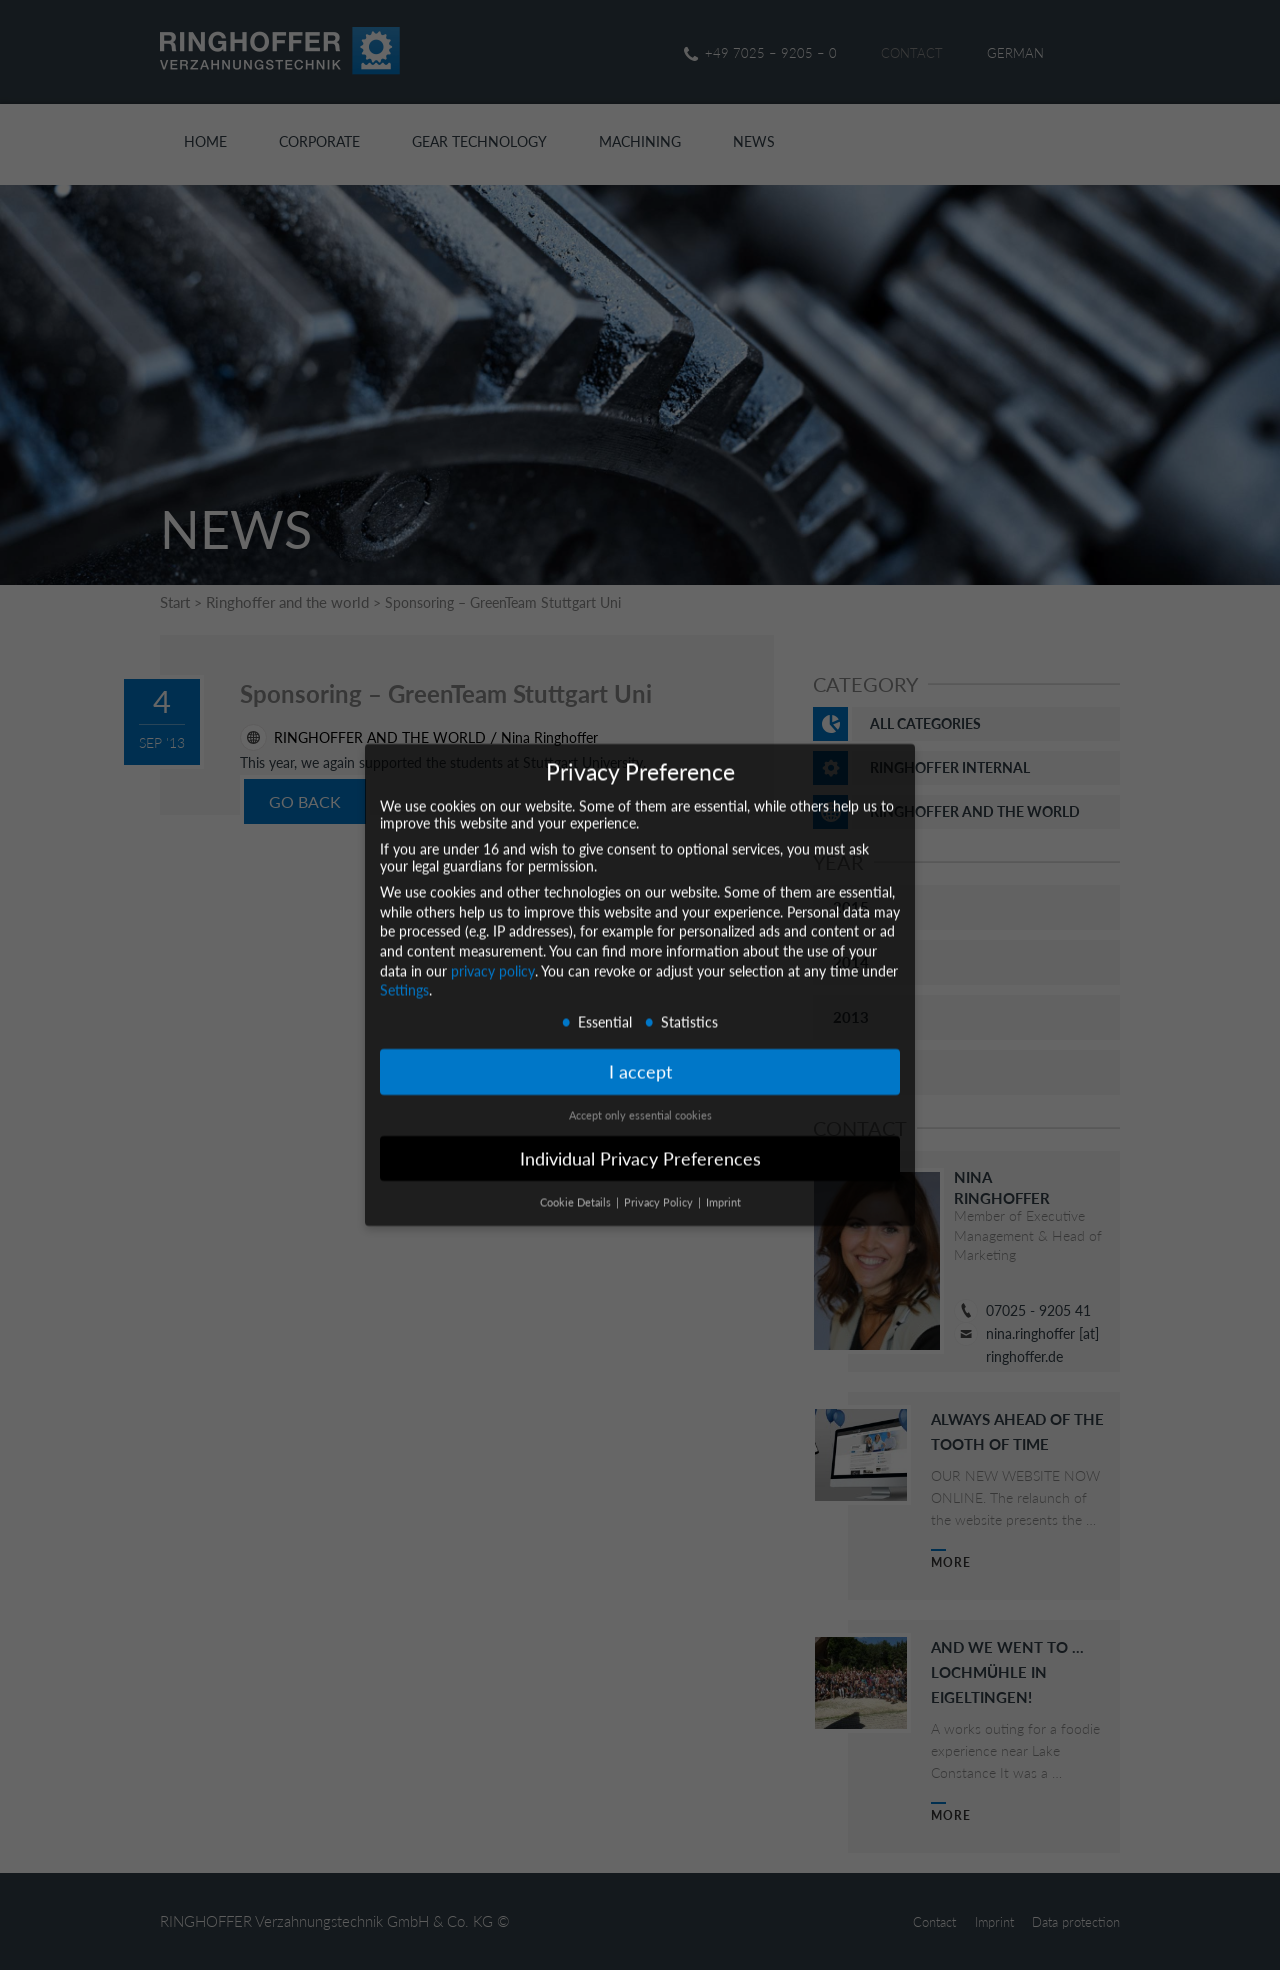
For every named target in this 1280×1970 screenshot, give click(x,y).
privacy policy (493, 953)
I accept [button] (640, 1055)
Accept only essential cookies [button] (640, 1098)
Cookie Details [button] (577, 1185)
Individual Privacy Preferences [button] (640, 1141)
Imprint (723, 1185)
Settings (404, 973)
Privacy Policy (660, 1185)
